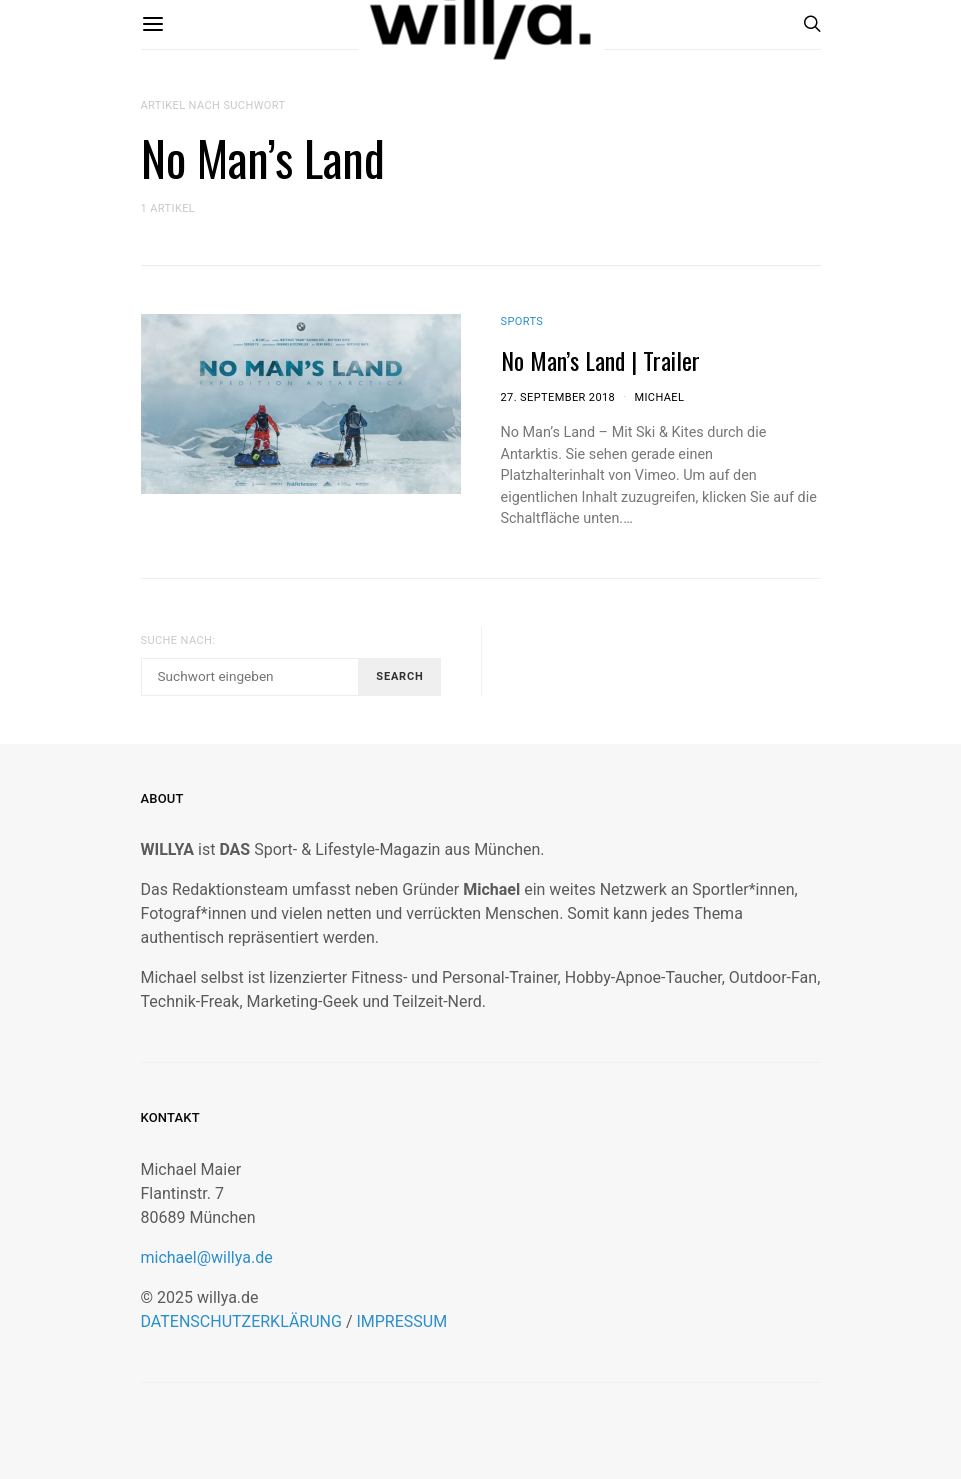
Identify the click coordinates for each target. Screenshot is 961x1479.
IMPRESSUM (401, 1321)
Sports (522, 321)
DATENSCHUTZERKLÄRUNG (241, 1321)
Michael (659, 397)
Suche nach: (178, 640)
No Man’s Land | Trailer (600, 360)
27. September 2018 (558, 397)
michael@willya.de (207, 1257)
